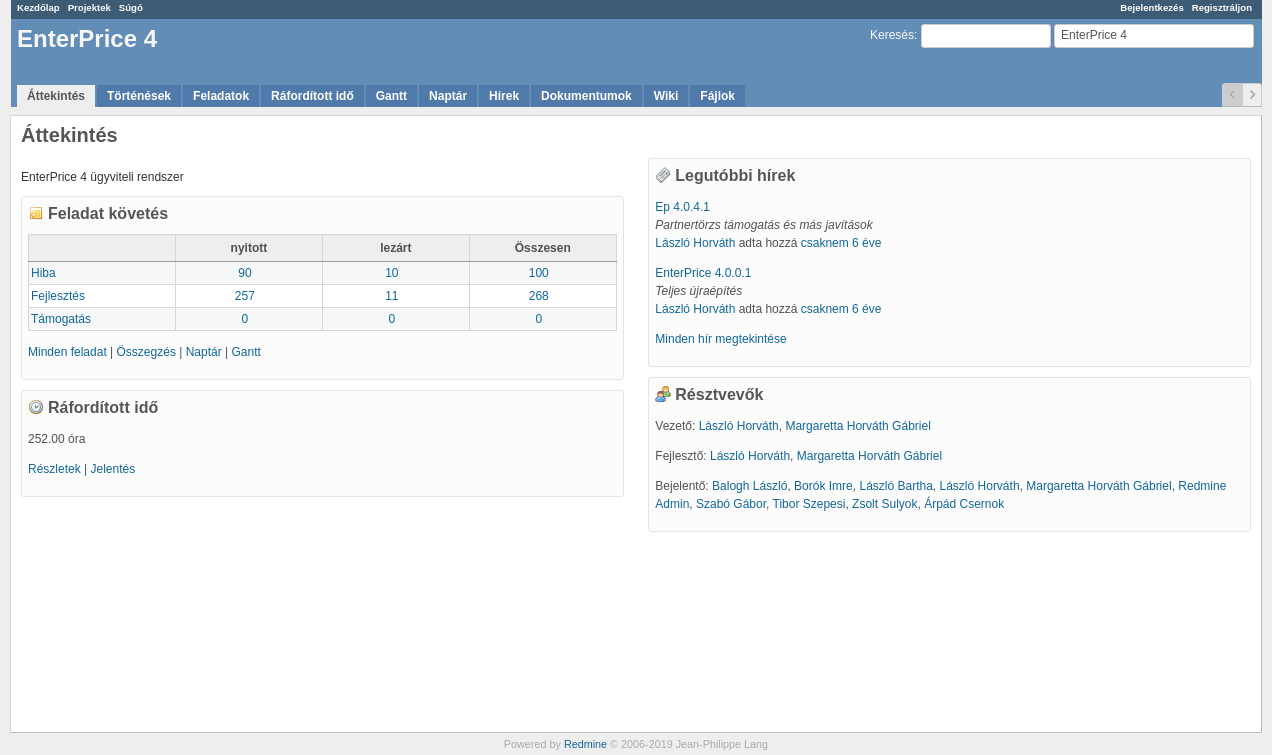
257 (245, 296)
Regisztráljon (1222, 7)
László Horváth (695, 243)
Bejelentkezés (1151, 7)
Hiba (43, 273)
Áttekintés (56, 96)
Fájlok (717, 96)
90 (244, 273)
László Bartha (895, 486)
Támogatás (61, 319)
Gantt (391, 96)
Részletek (54, 469)
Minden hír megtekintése (720, 339)
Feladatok (221, 96)
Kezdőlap (38, 7)
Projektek (89, 7)
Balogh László (749, 486)
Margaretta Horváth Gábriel (857, 426)
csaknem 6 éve (841, 243)
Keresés (892, 35)
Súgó (131, 7)
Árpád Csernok (964, 504)
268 (539, 296)
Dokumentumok (586, 96)
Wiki (666, 96)
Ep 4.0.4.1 (682, 207)
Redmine (585, 744)
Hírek (504, 96)
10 (391, 273)
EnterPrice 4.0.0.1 (703, 273)
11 (391, 296)
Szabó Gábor (731, 504)
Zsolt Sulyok (884, 504)
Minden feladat (67, 352)
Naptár (448, 96)
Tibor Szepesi (809, 504)
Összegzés (146, 352)
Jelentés (112, 469)
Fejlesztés (58, 296)
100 (539, 273)
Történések (139, 96)
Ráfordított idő (312, 96)
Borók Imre (823, 486)
